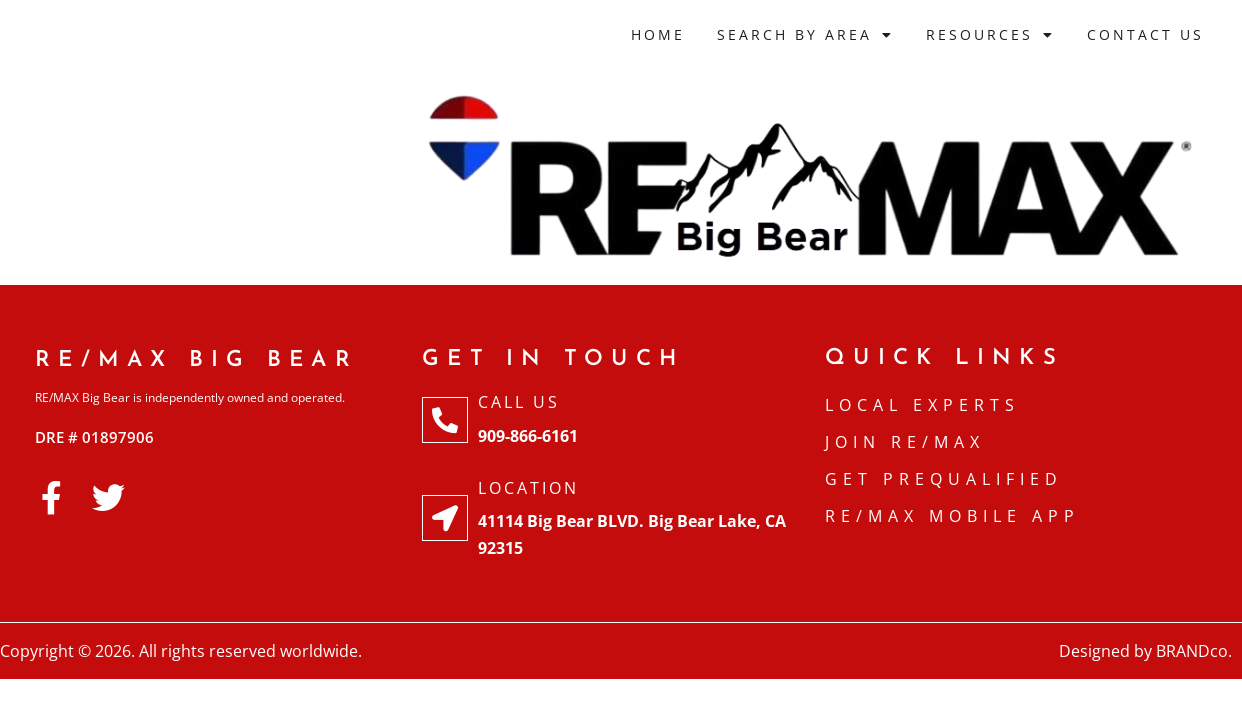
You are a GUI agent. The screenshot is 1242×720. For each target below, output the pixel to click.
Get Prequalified (944, 479)
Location (528, 488)
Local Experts (922, 405)
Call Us (519, 402)
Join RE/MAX (905, 442)
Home (658, 34)
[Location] (445, 518)
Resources (990, 35)
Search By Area (805, 35)
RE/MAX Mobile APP (952, 516)
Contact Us (1145, 34)
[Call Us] (445, 420)
